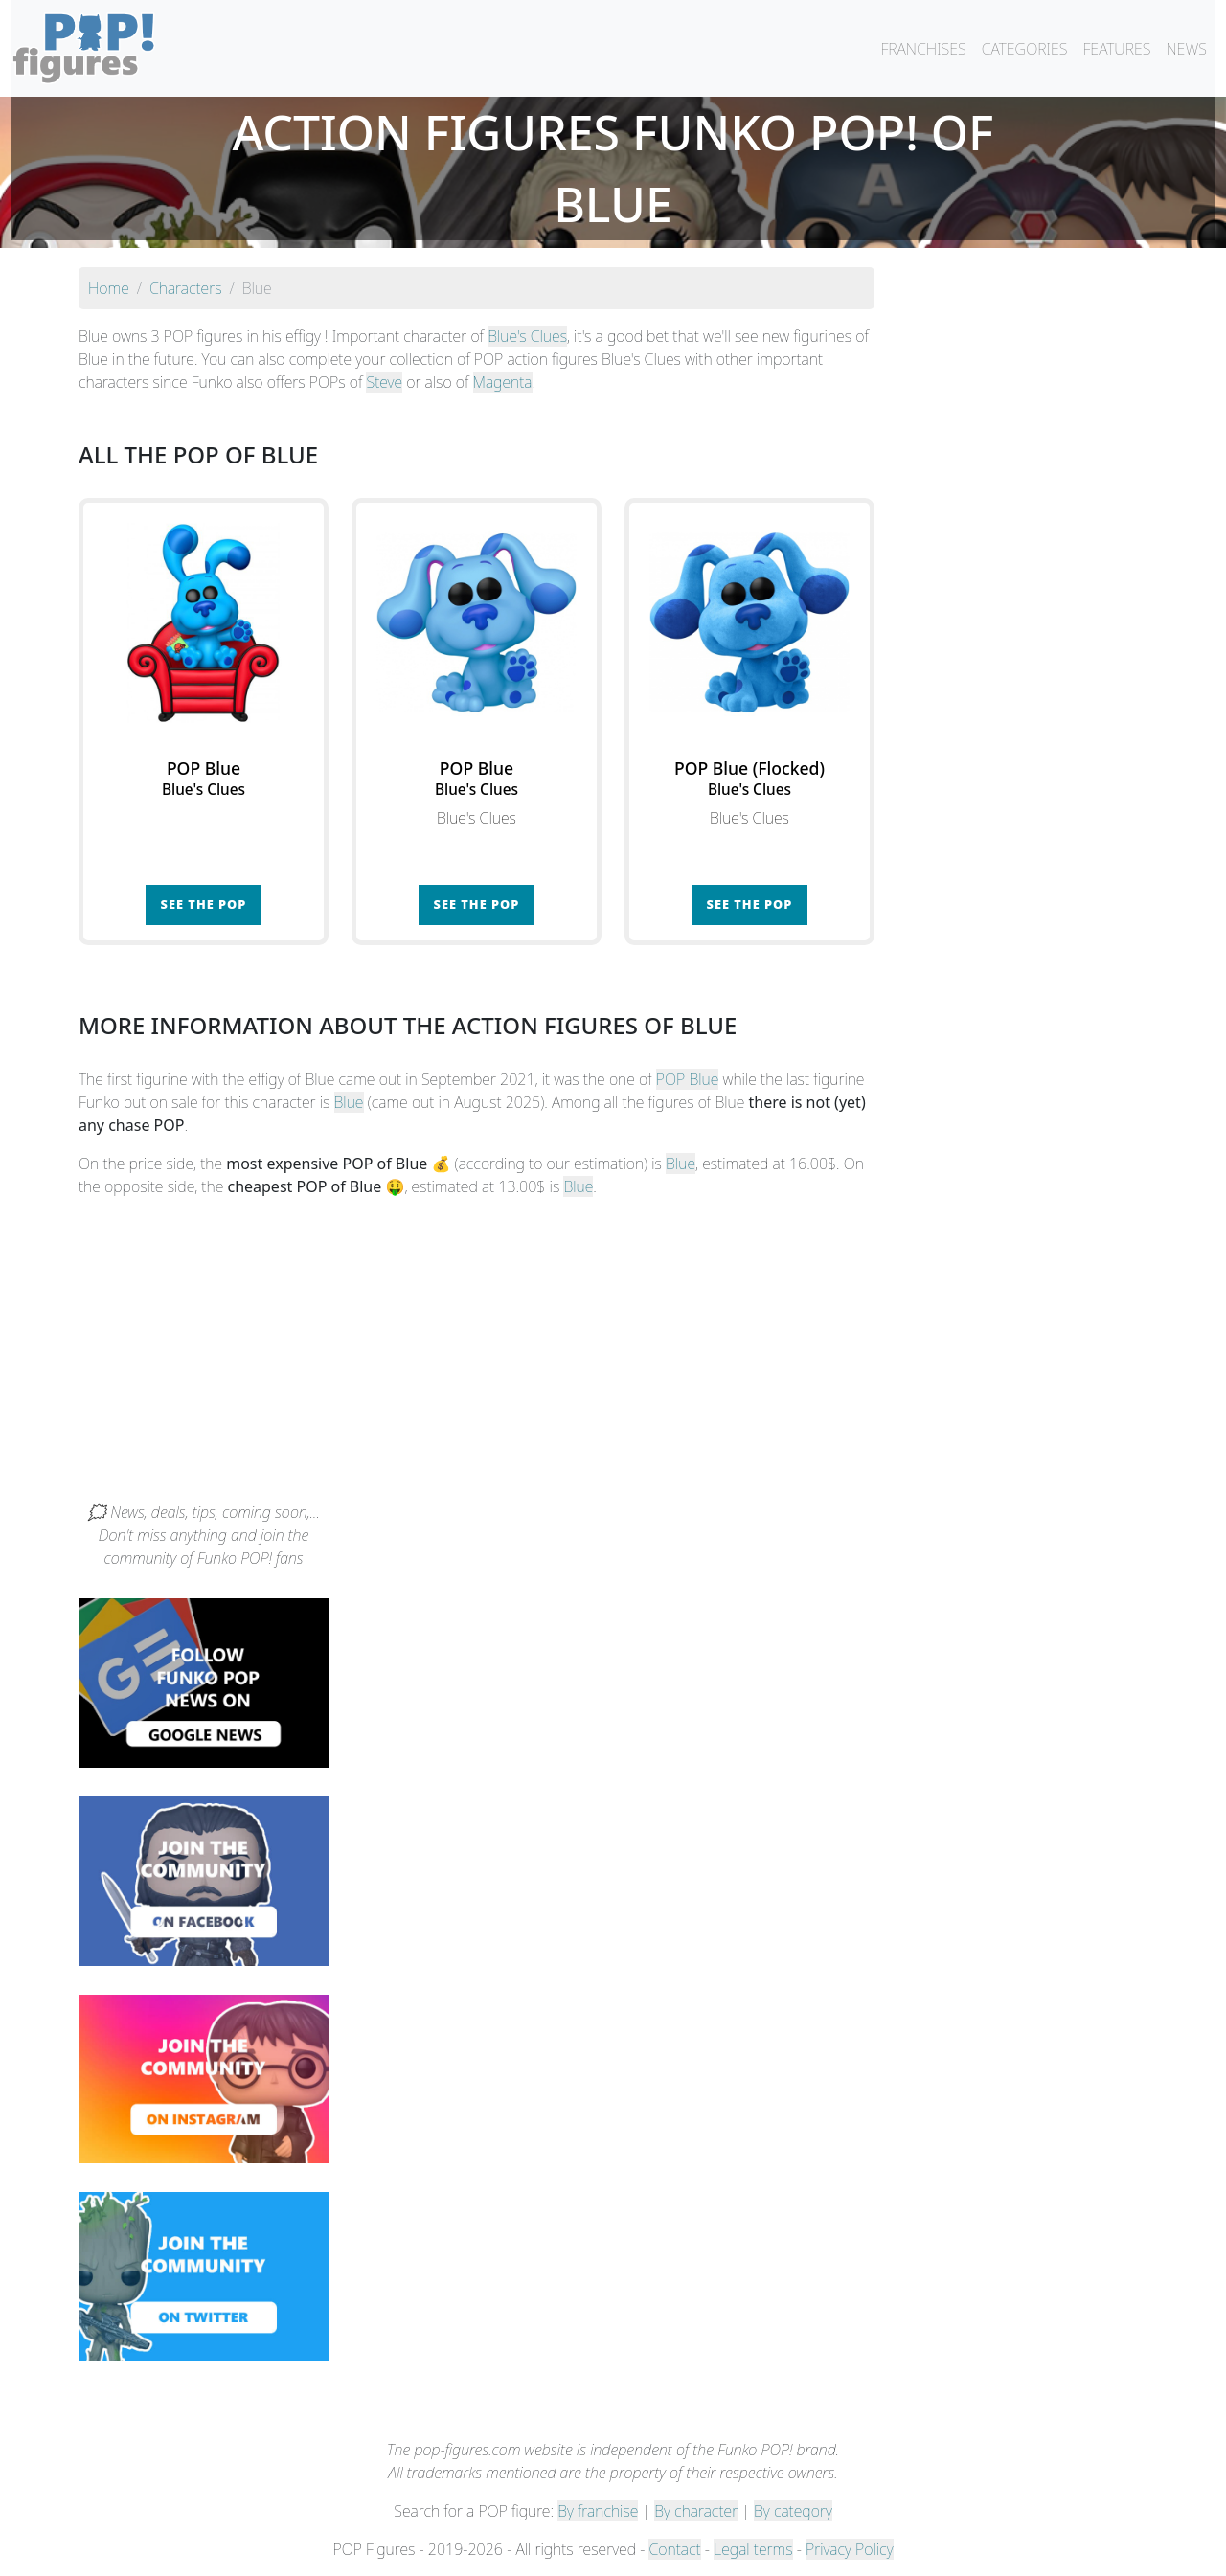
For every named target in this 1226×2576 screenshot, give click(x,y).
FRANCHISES (922, 48)
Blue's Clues (527, 336)
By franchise (597, 2510)
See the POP (204, 904)
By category (793, 2510)
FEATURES (1116, 48)
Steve (384, 382)
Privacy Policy (850, 2549)
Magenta (503, 382)
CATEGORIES (1025, 48)
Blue (349, 1102)
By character (696, 2510)
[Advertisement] (613, 1357)
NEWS (1186, 48)
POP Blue (687, 1079)
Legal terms (753, 2549)
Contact (674, 2549)
